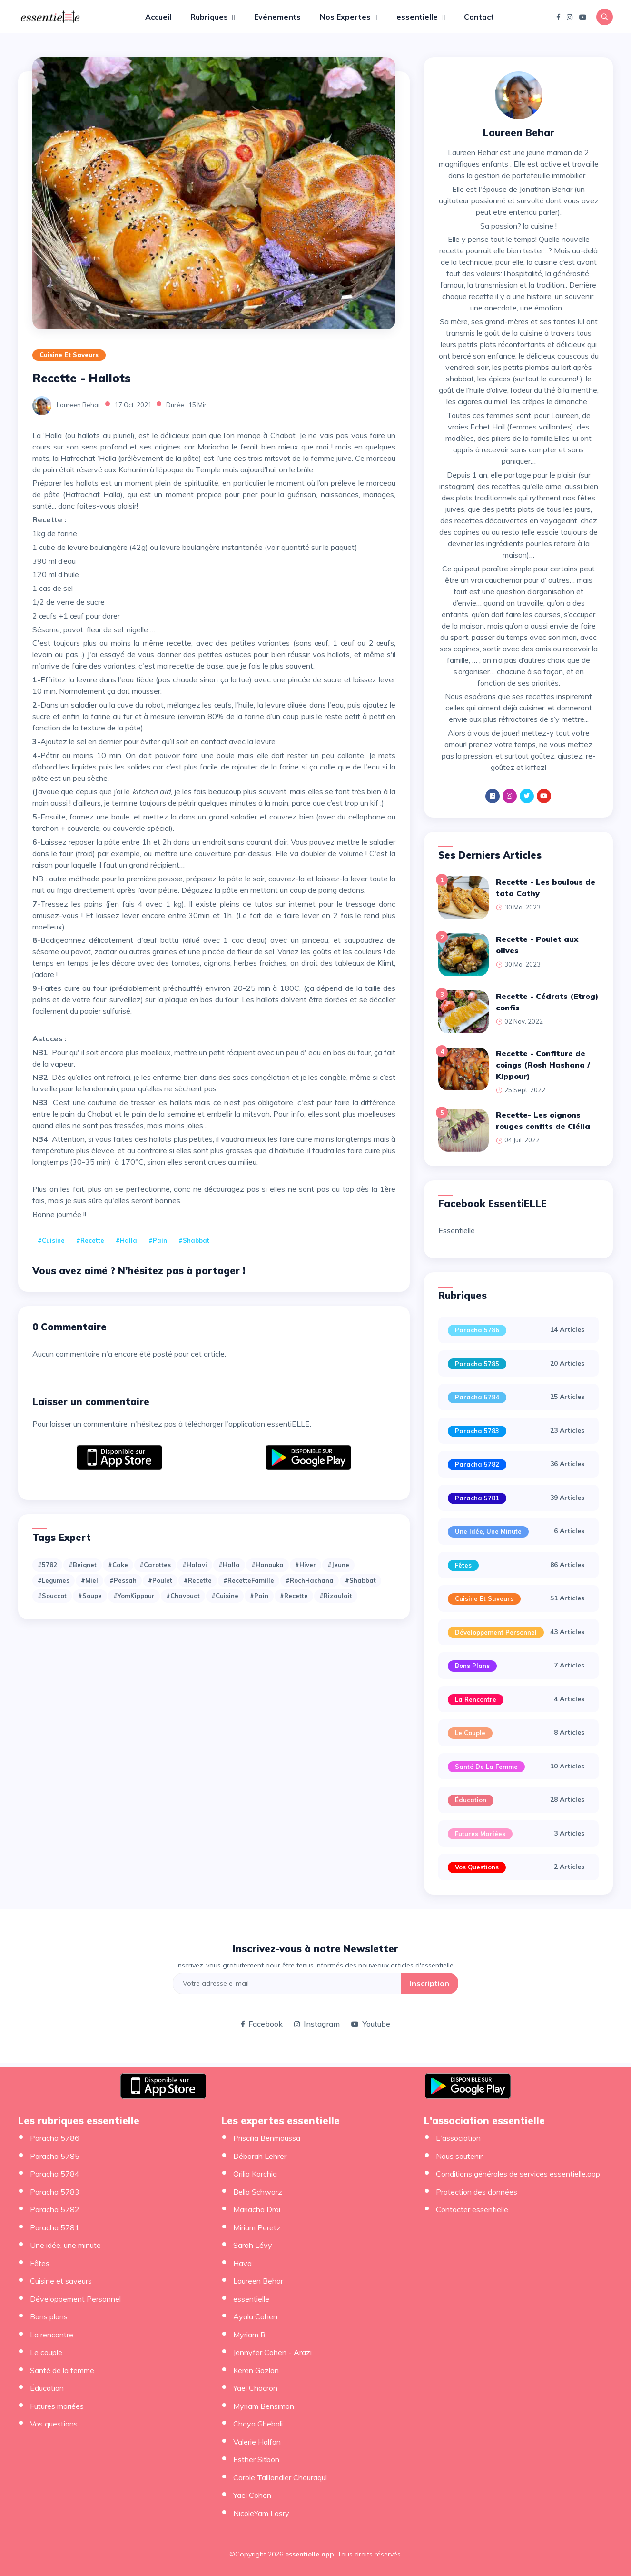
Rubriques (210, 16)
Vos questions (477, 1867)
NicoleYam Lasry (261, 2513)
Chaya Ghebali (258, 2423)
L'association (458, 2138)
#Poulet (160, 1580)
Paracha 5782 (477, 1464)
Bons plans (472, 1665)
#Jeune (338, 1564)
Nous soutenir (459, 2156)
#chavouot (183, 1595)
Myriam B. (250, 2334)
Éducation (470, 1800)
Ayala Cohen (255, 2316)
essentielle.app (309, 2554)
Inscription (429, 1983)
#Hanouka (267, 1564)
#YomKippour (134, 1595)
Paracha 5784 (477, 1397)
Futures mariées (480, 1833)
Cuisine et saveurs (69, 355)
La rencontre (475, 1699)
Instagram (317, 2023)
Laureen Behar (78, 405)
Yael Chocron (255, 2388)
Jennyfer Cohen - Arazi (272, 2352)
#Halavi (194, 1564)
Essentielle (456, 1230)
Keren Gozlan (256, 2370)
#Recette (198, 1580)
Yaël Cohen (252, 2495)
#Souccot (52, 1595)
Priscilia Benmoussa (266, 2138)
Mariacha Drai (256, 2209)
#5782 (47, 1564)
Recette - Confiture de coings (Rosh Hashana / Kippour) (543, 1064)
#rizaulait (335, 1595)
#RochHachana (310, 1580)
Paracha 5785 (477, 1364)
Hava (242, 2263)
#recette (90, 1240)
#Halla (126, 1240)
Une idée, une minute (488, 1531)
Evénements (277, 16)
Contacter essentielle (472, 2209)
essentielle (418, 16)
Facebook (262, 2023)
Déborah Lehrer (259, 2156)
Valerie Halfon (257, 2441)
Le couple (470, 1733)
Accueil (158, 16)
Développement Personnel (496, 1632)
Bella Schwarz (257, 2192)
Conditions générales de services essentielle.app (518, 2173)
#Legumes (53, 1580)
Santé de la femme (486, 1766)
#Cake (118, 1564)
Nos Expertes (346, 16)
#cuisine (51, 1240)
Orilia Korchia (255, 2173)
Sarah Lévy (252, 2245)
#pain (157, 1240)
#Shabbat (193, 1240)
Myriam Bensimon (263, 2406)
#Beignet (83, 1564)
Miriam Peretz (257, 2227)
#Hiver (305, 1564)
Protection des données (476, 2192)
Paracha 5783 (477, 1431)
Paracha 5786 (477, 1330)
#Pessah (123, 1580)
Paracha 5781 (477, 1498)
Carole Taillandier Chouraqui (280, 2477)
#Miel (89, 1580)
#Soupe (90, 1595)
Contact (479, 16)
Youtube (370, 2023)
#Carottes (155, 1564)
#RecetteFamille (248, 1580)
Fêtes (463, 1565)
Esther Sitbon (256, 2459)
